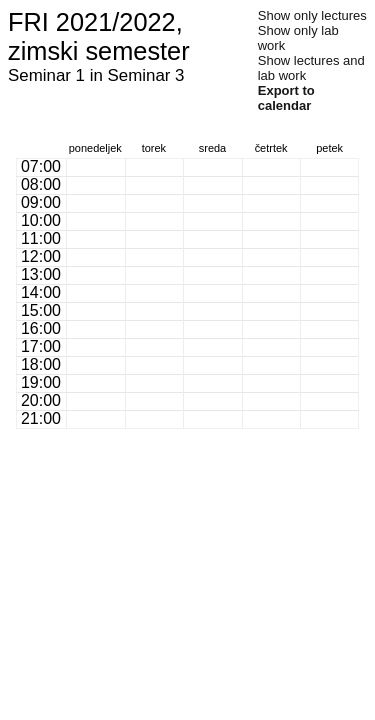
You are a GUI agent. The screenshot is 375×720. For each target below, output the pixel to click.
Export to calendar (286, 98)
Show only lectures (312, 15)
